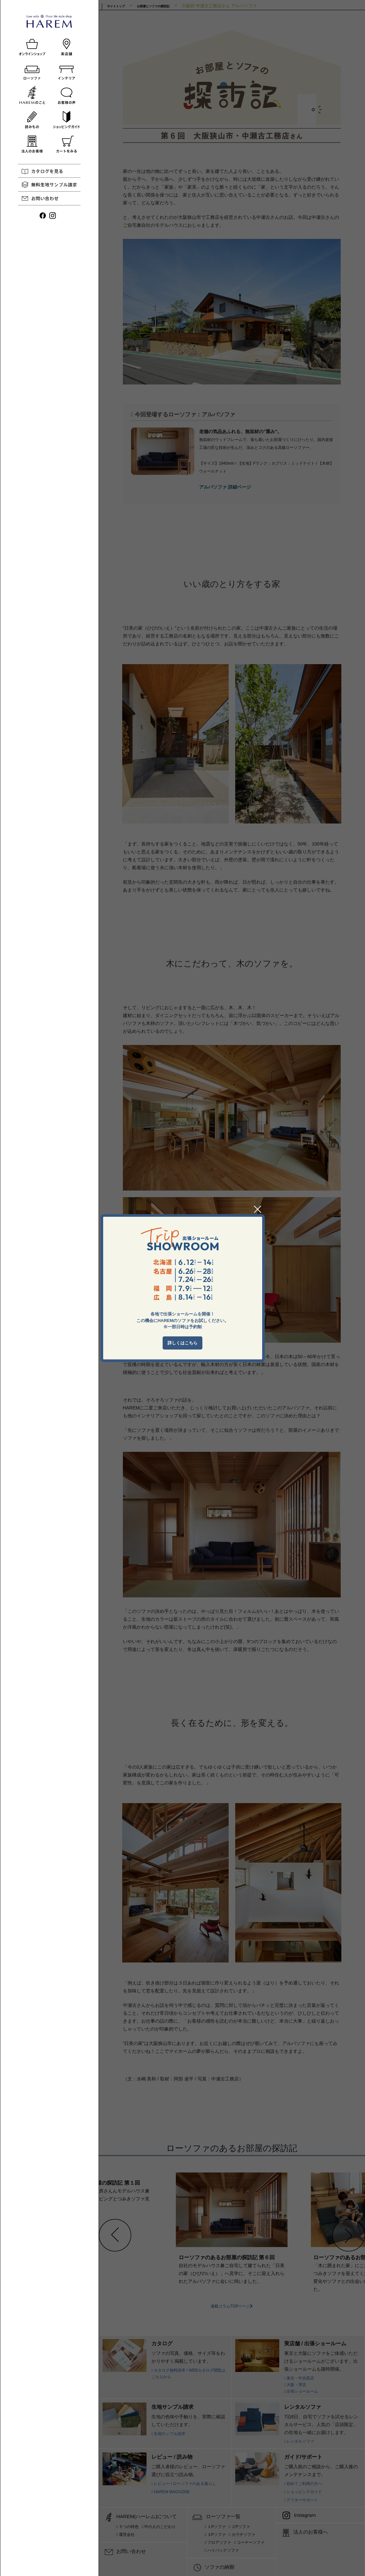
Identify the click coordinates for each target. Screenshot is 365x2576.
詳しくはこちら (182, 1342)
